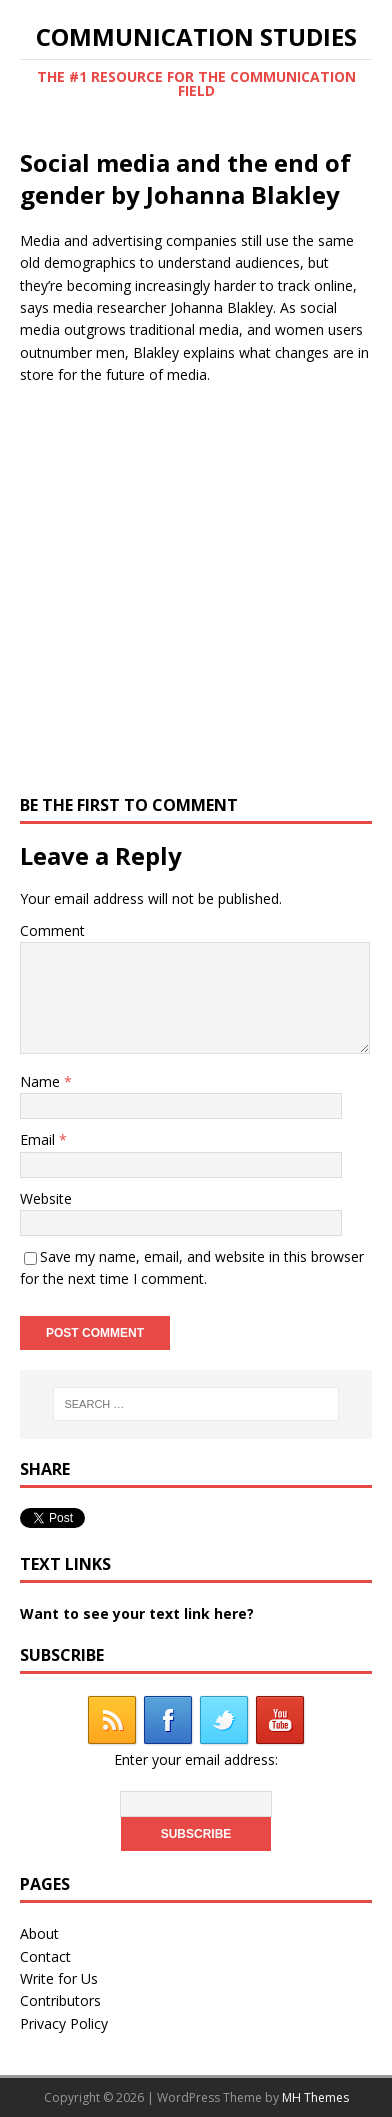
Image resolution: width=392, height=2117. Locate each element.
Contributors (60, 2000)
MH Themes (315, 2097)
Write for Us (59, 1978)
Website (46, 1198)
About (39, 1933)
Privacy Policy (64, 2023)
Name (42, 1081)
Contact (45, 1956)
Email (39, 1139)
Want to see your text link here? (137, 1613)
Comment (52, 930)
